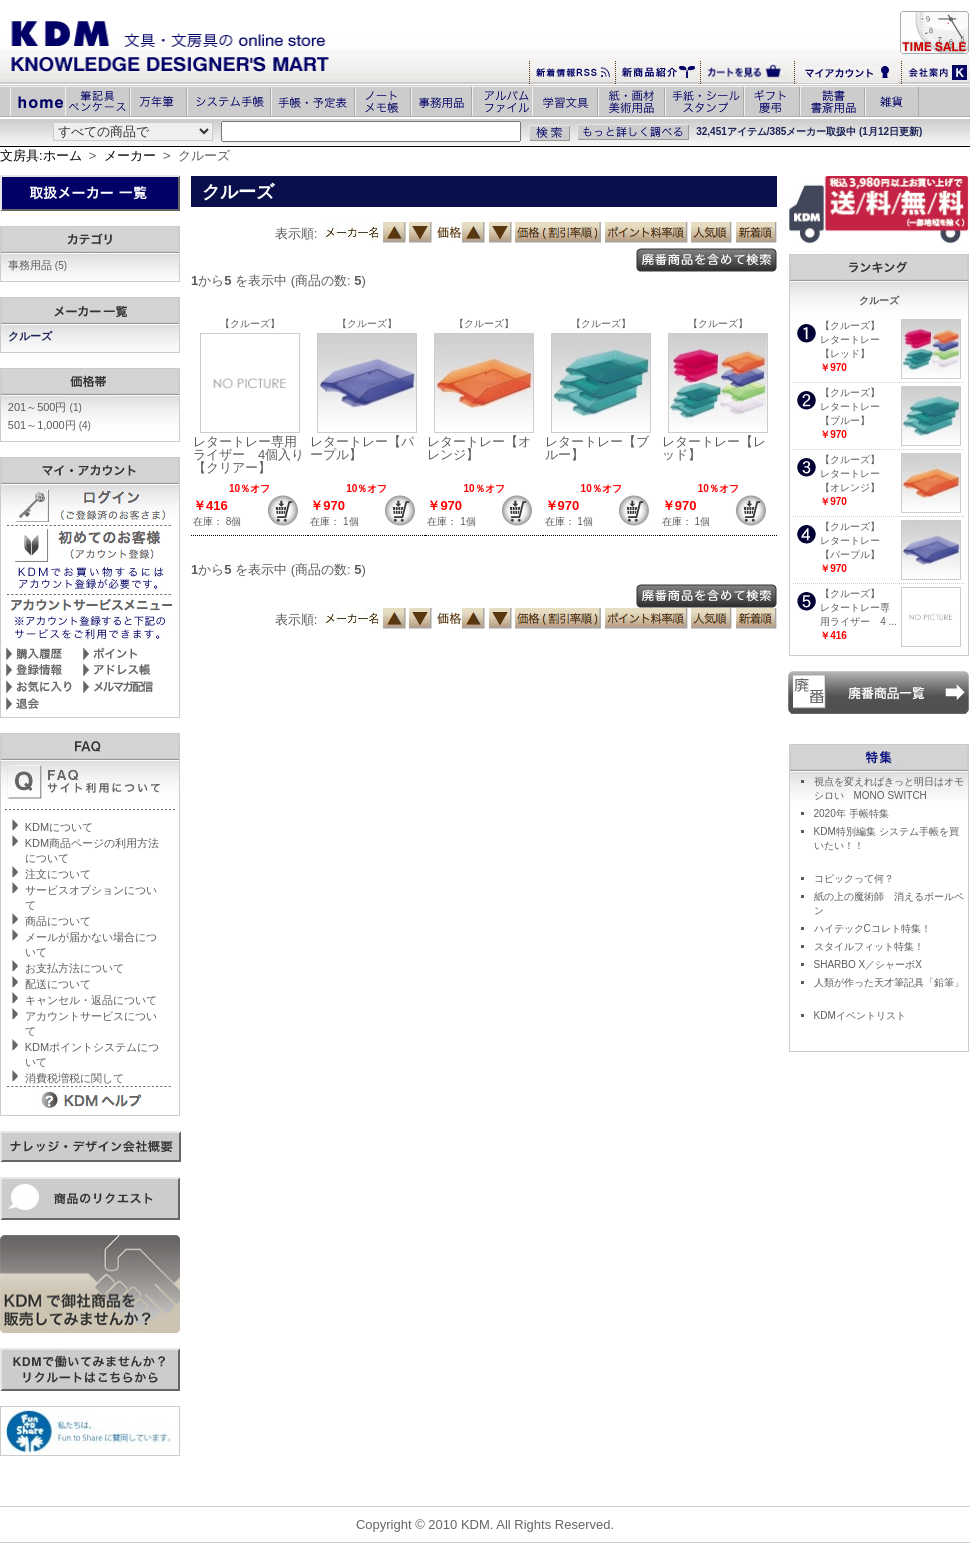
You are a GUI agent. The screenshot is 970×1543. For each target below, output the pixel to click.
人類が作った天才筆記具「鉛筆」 (889, 982)
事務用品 (37, 265)
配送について (58, 984)
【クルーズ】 (250, 323)
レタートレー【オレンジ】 (479, 448)
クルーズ (31, 336)
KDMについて (59, 827)
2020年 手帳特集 (851, 813)
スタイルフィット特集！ (869, 946)
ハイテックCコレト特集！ (872, 928)
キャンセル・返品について (91, 1000)
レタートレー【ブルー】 (597, 448)
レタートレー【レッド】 (714, 448)
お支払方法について (74, 968)
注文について (58, 874)
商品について (58, 921)
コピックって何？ (854, 878)
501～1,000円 (49, 425)
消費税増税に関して (74, 1078)
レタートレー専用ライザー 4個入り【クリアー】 (248, 454)
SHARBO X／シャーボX (868, 964)
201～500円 (45, 407)
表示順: (296, 233)
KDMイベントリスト (860, 1015)
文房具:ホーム (41, 155)
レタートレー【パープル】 (362, 448)
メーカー (130, 155)
